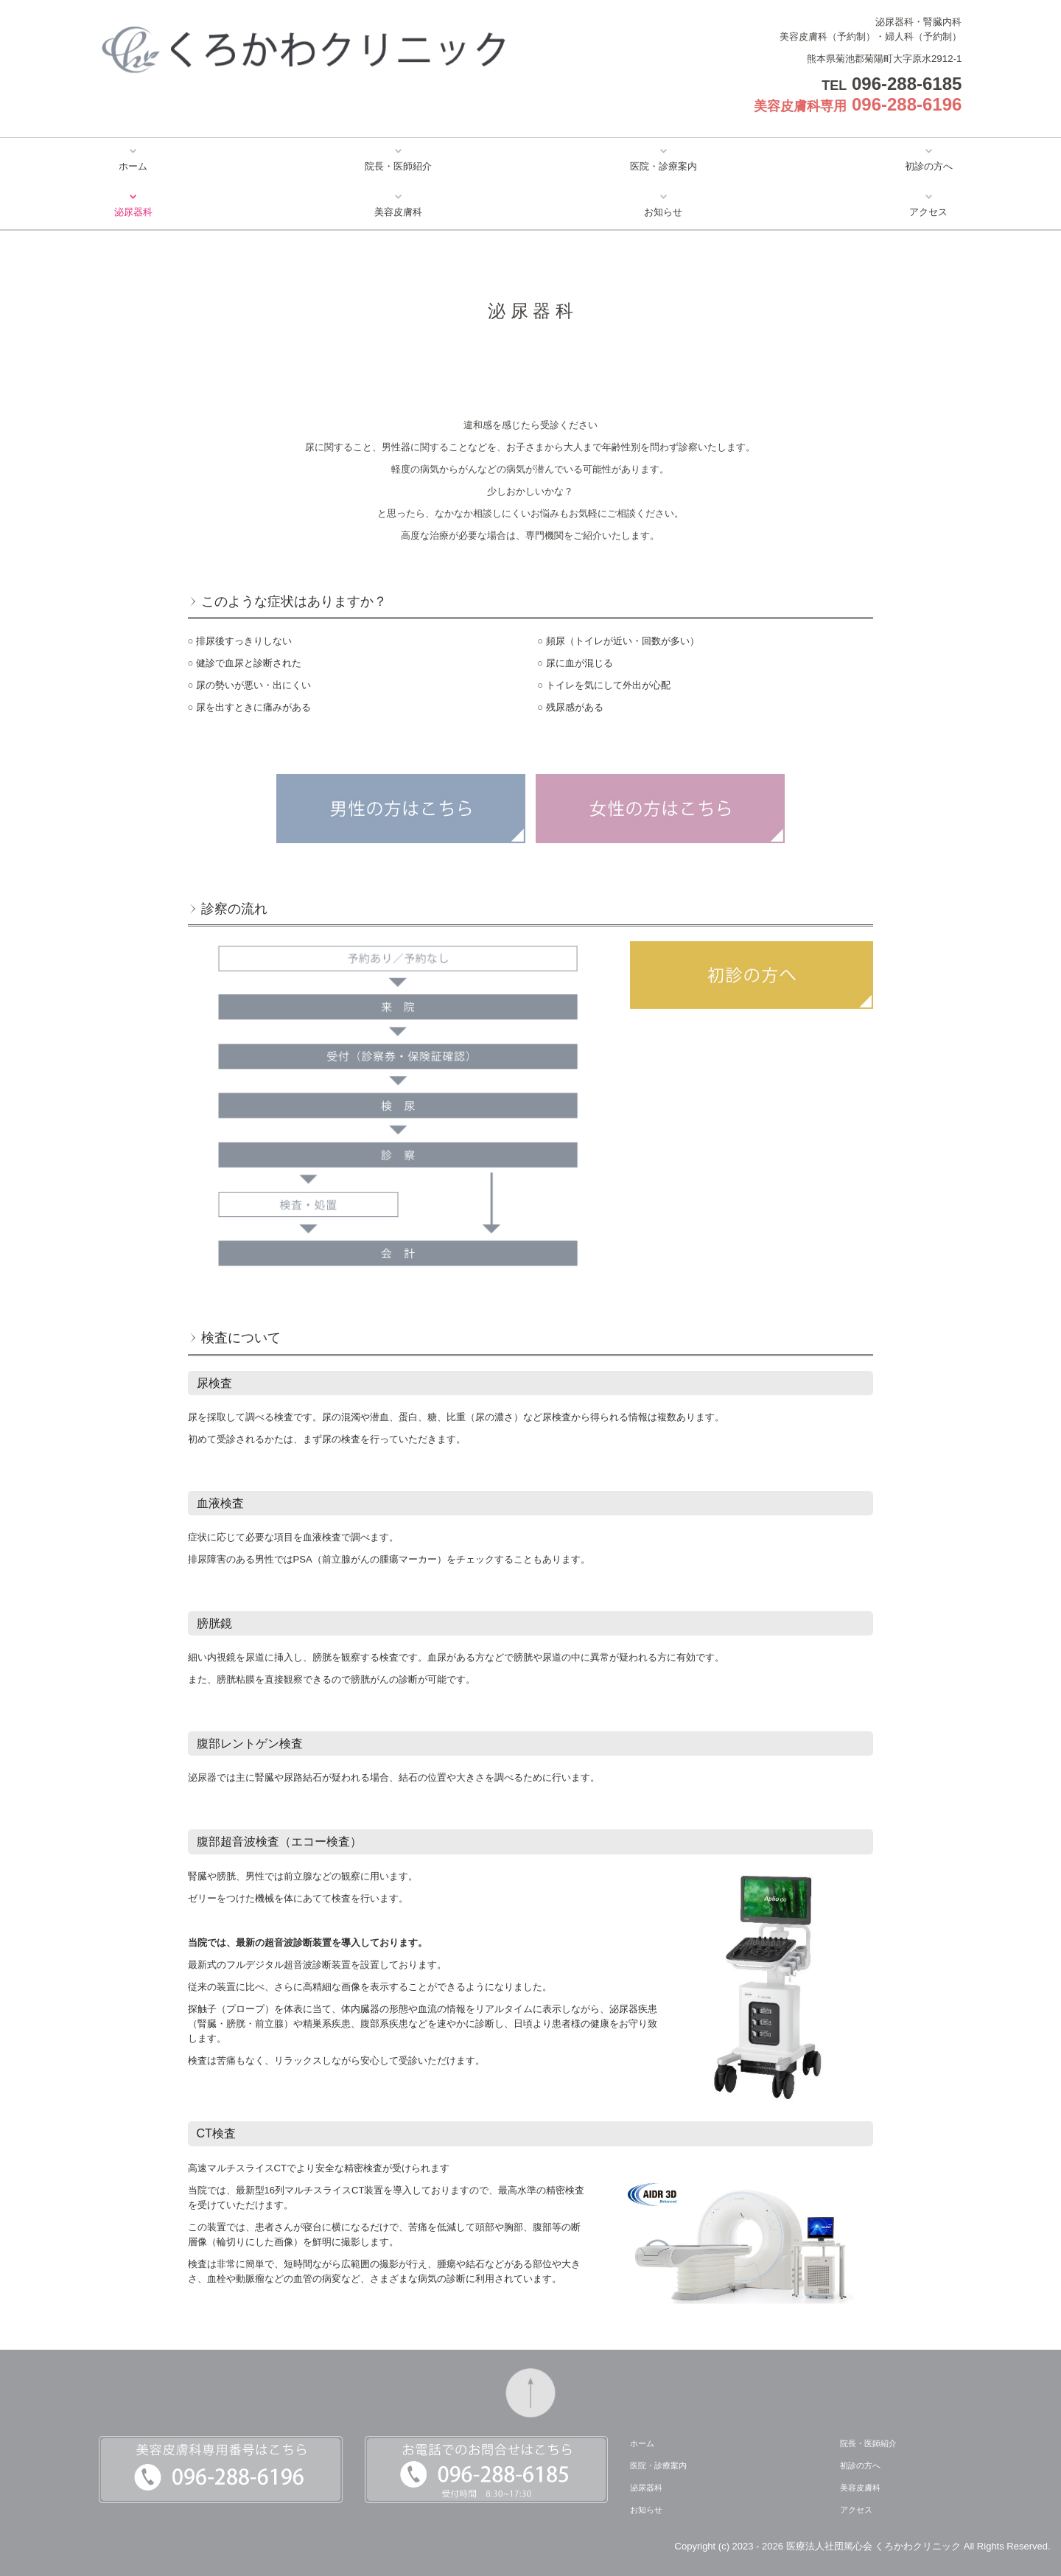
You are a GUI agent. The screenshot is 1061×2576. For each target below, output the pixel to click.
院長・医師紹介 (398, 166)
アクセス (928, 211)
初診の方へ (929, 166)
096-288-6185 (907, 84)
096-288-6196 (907, 104)
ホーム (133, 166)
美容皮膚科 (398, 211)
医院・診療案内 (663, 166)
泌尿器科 (133, 211)
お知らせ (663, 211)
